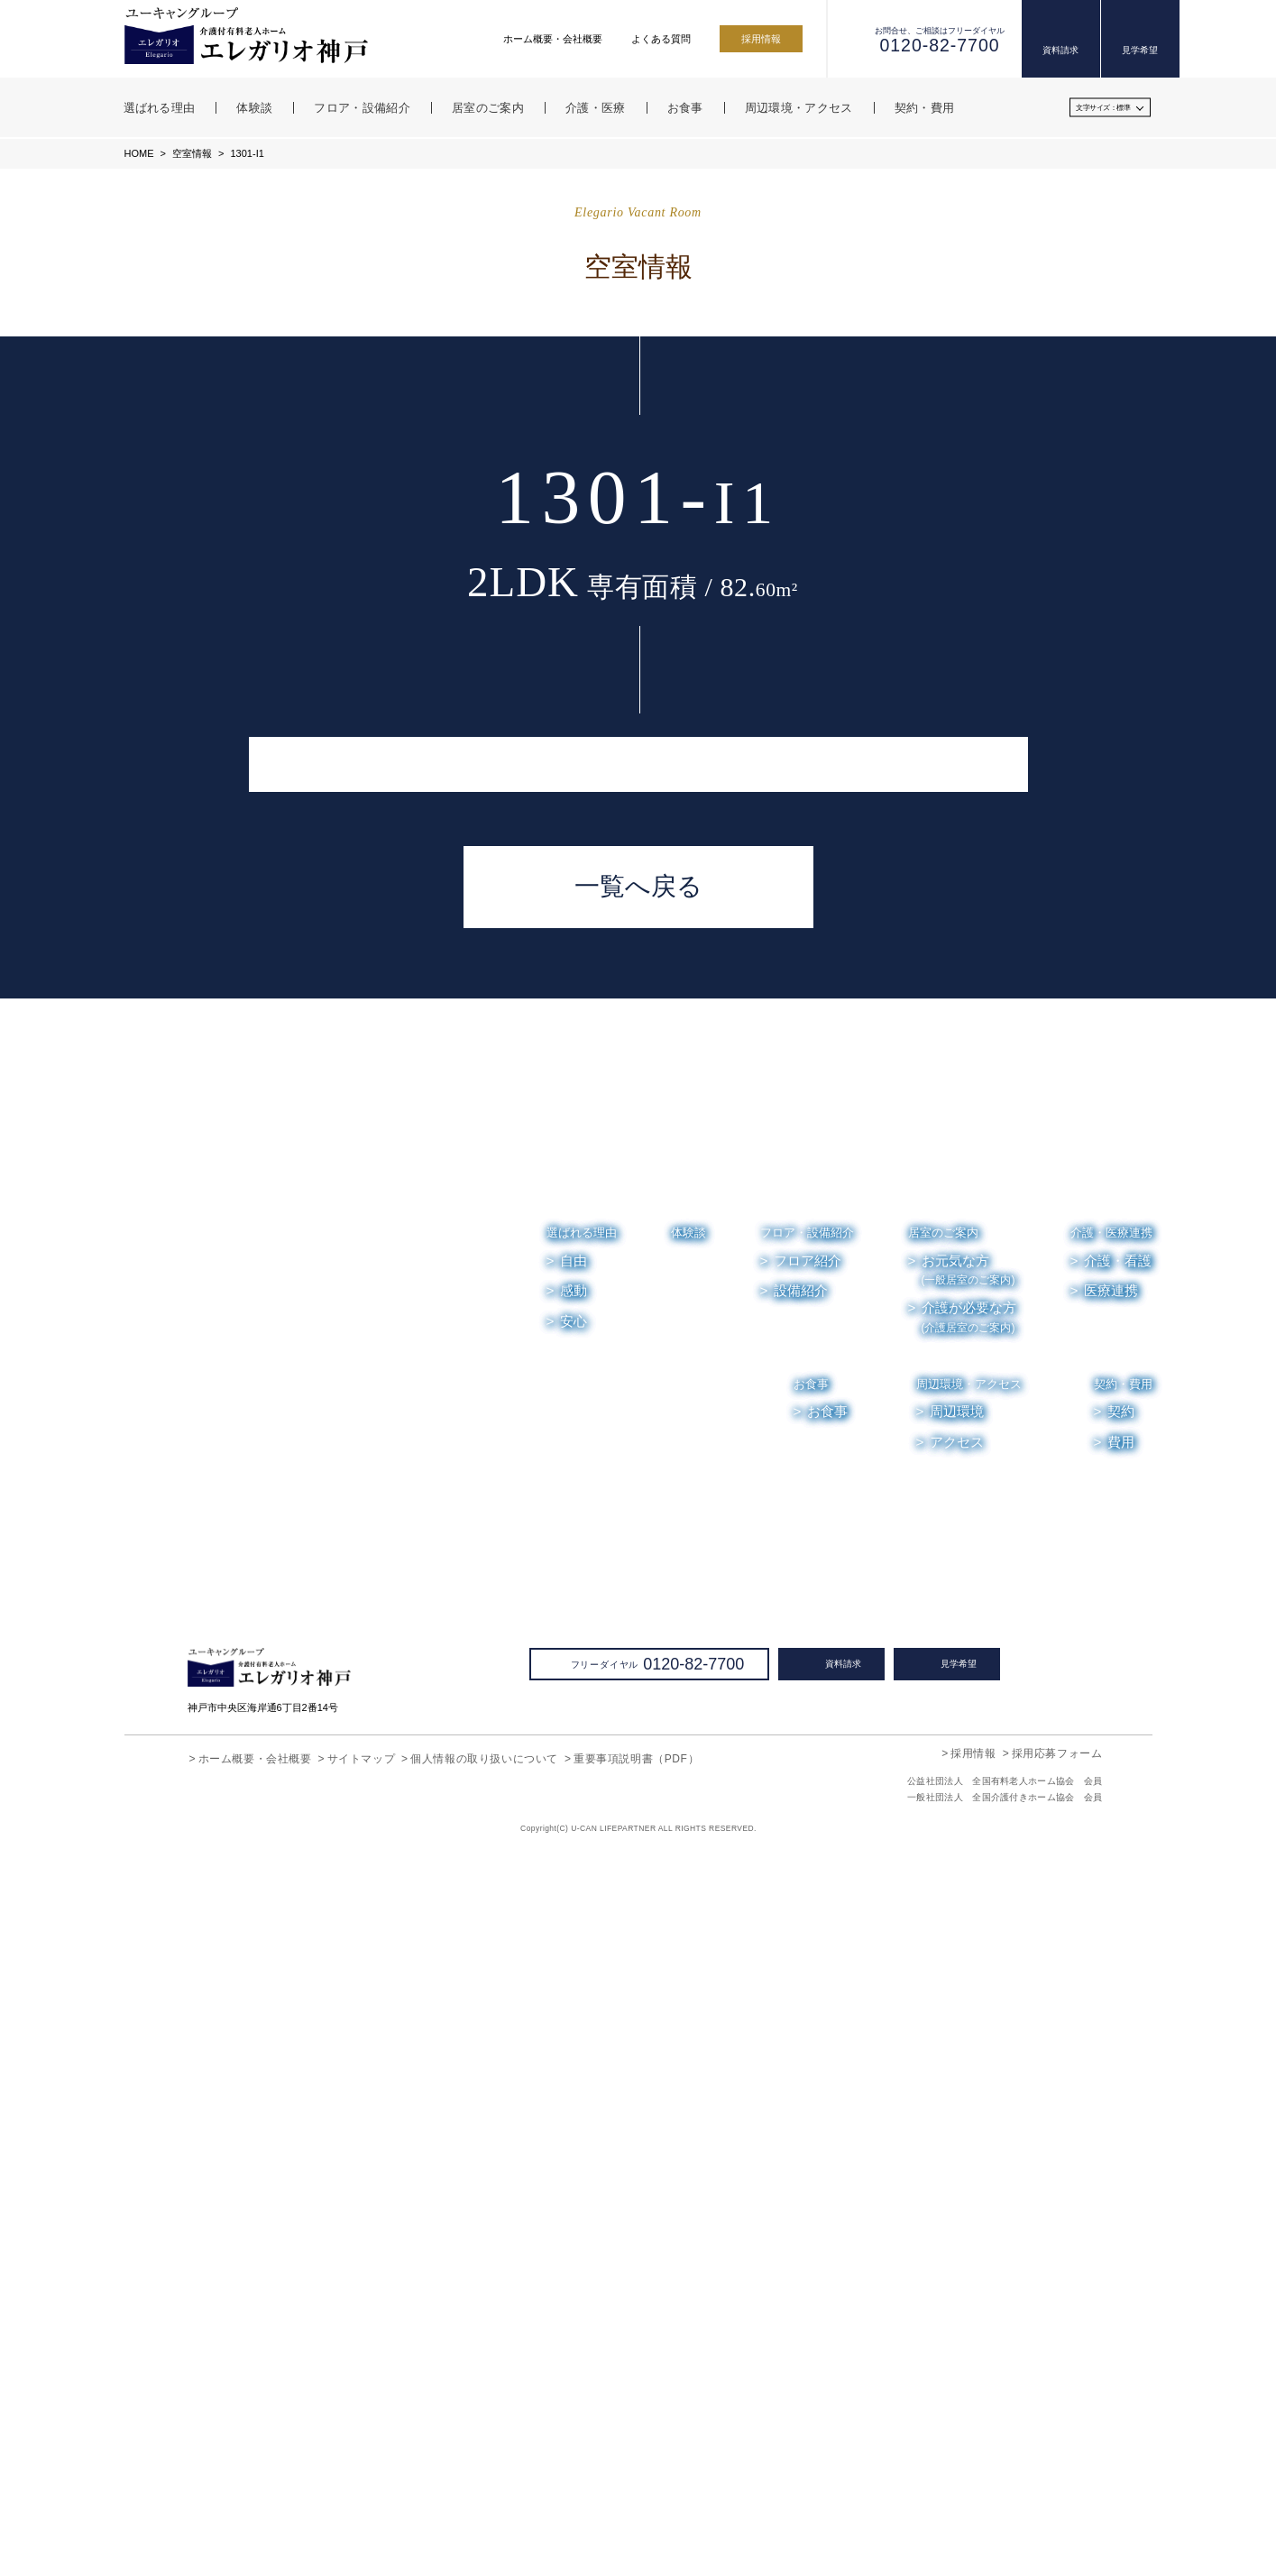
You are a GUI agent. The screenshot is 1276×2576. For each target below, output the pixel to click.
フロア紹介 (807, 1983)
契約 (1120, 2135)
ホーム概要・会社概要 (552, 39)
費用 (1120, 2165)
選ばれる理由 (581, 1955)
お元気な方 (968, 1992)
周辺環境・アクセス (969, 2106)
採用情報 (761, 39)
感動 (573, 2013)
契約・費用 (1123, 2106)
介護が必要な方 (969, 2039)
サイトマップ (361, 2481)
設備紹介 (801, 2013)
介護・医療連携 (1111, 1955)
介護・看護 (1118, 1983)
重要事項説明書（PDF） (635, 2481)
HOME (138, 153)
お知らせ (953, 2224)
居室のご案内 (943, 1955)
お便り (1025, 2224)
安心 (573, 2044)
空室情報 (191, 153)
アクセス (957, 2165)
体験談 (688, 1955)
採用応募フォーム (1057, 2475)
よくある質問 (661, 39)
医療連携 (1111, 2013)
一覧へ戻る (638, 1609)
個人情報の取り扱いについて (484, 2481)
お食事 (812, 2106)
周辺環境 (958, 2135)
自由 (573, 1983)
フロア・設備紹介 (807, 1955)
